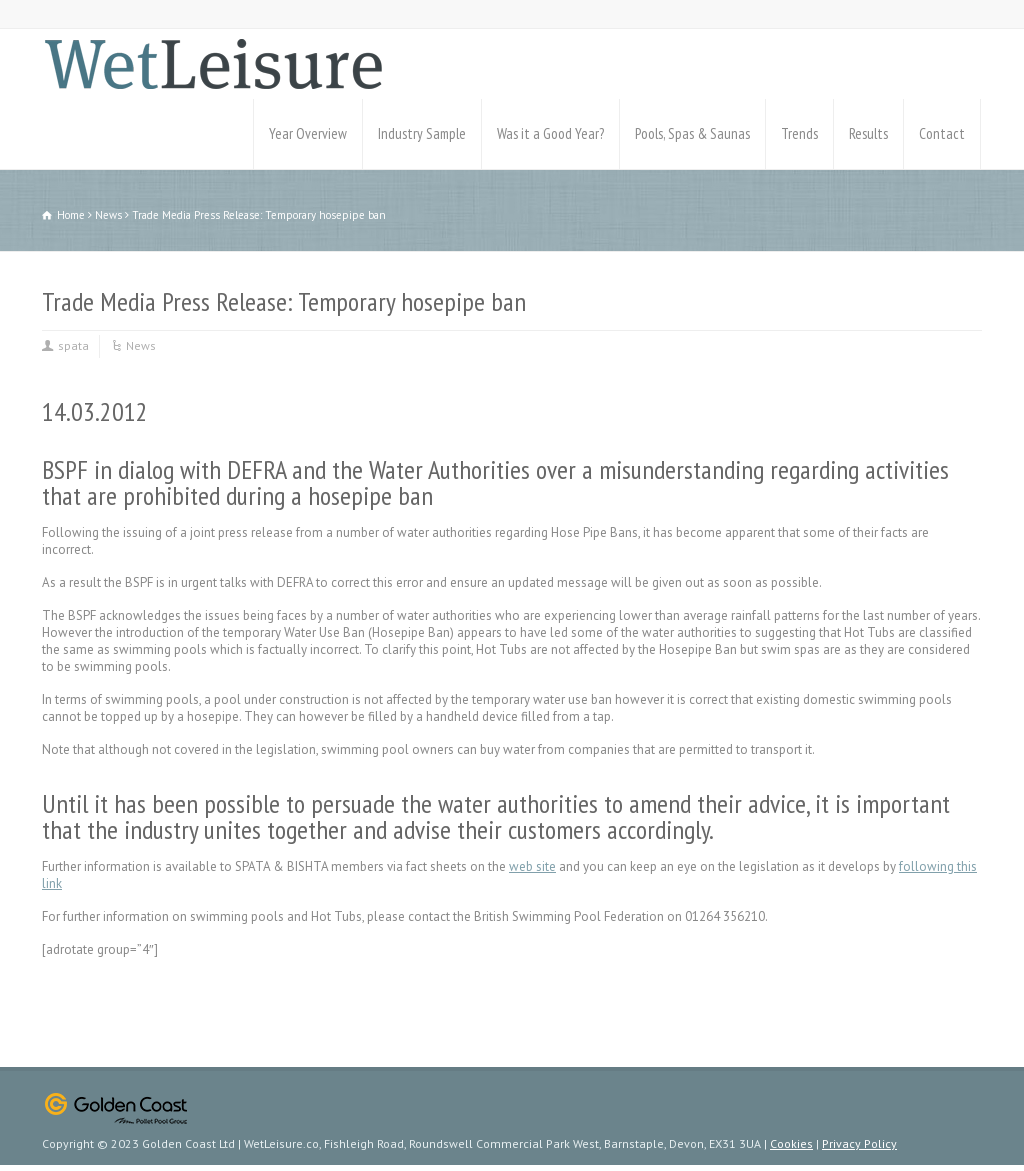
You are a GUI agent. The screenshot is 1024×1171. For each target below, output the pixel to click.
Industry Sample (422, 133)
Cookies (791, 1143)
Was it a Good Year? (550, 133)
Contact (942, 133)
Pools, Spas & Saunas (692, 133)
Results (868, 133)
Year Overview (308, 133)
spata (73, 345)
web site (532, 866)
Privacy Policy (859, 1143)
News (141, 345)
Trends (799, 133)
